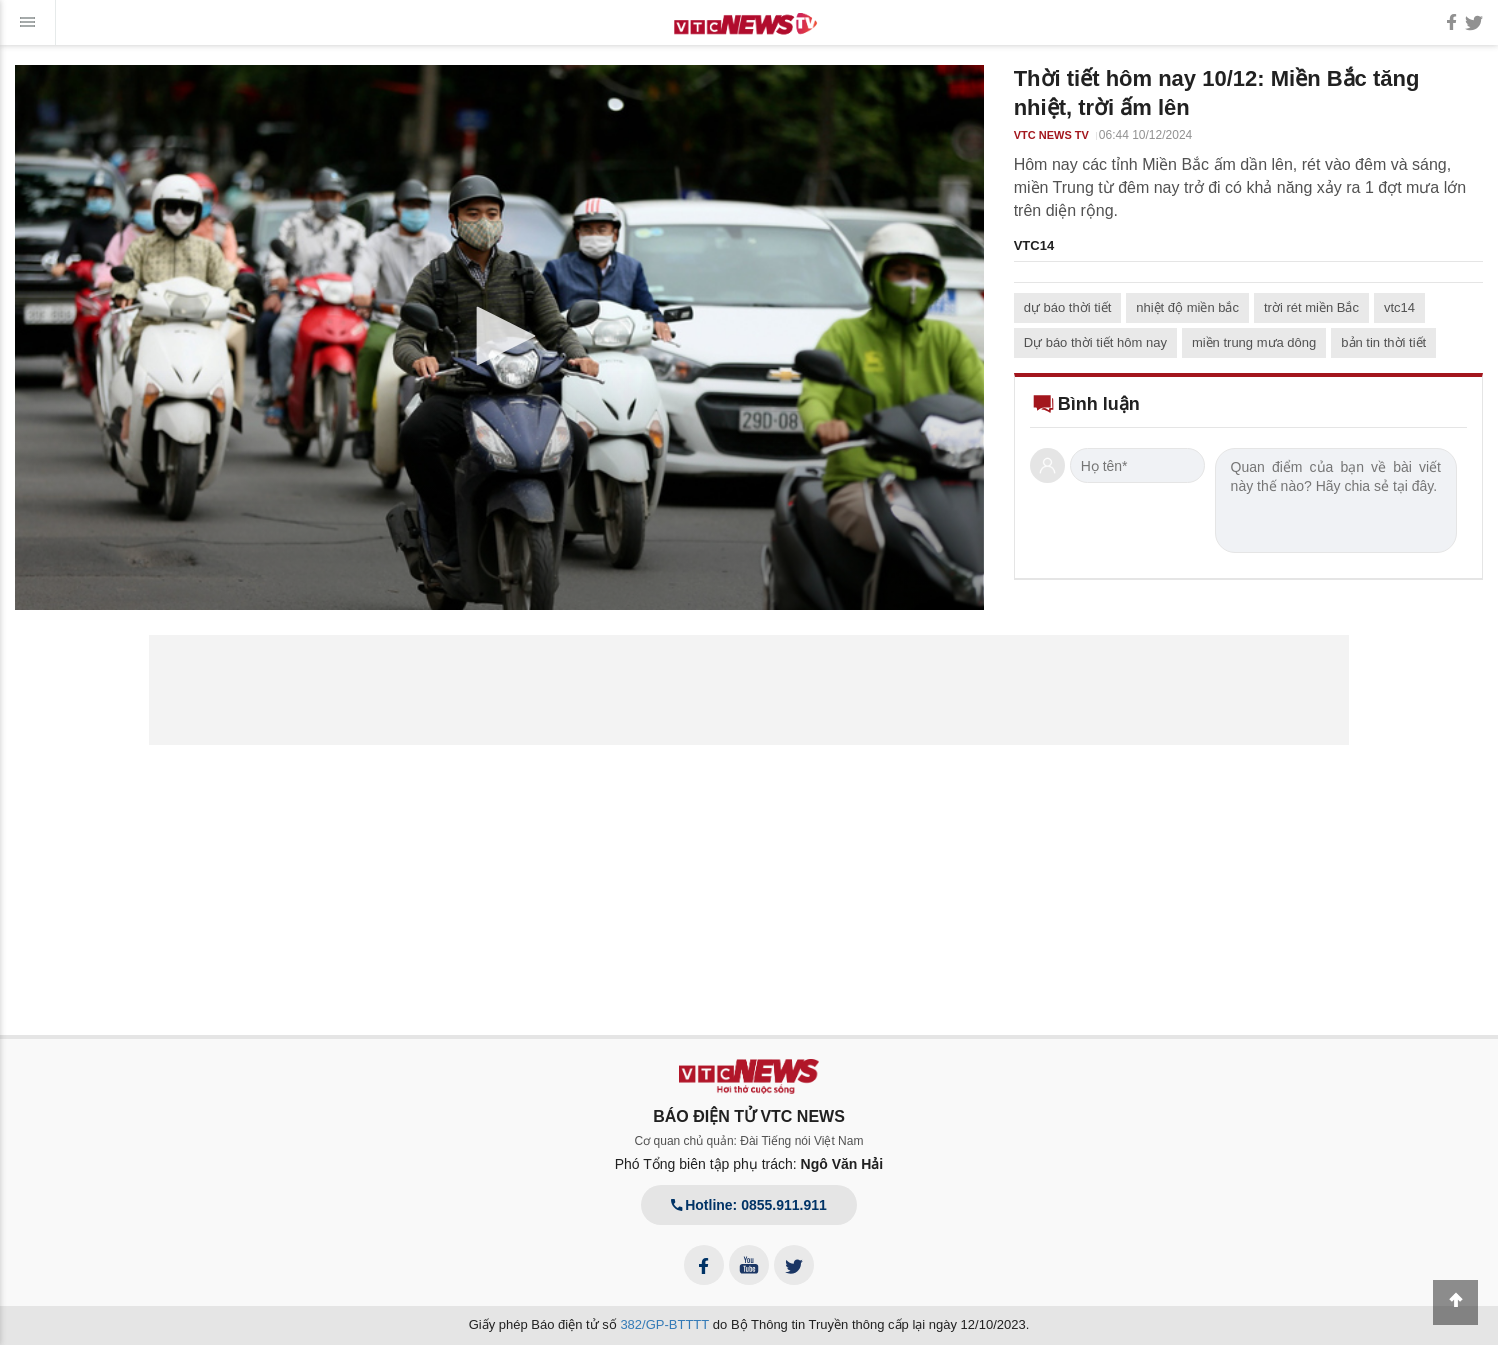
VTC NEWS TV (1051, 135)
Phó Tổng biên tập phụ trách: (749, 1164)
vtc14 (1399, 307)
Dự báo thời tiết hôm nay (1095, 342)
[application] (499, 337)
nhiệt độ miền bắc (1187, 307)
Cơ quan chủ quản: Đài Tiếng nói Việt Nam (749, 1141)
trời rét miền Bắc (1311, 307)
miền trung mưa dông (1254, 342)
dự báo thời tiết (1068, 307)
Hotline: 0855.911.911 (749, 1205)
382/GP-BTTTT (664, 1324)
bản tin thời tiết (1383, 342)
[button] (499, 336)
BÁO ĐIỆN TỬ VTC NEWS (749, 1116)
